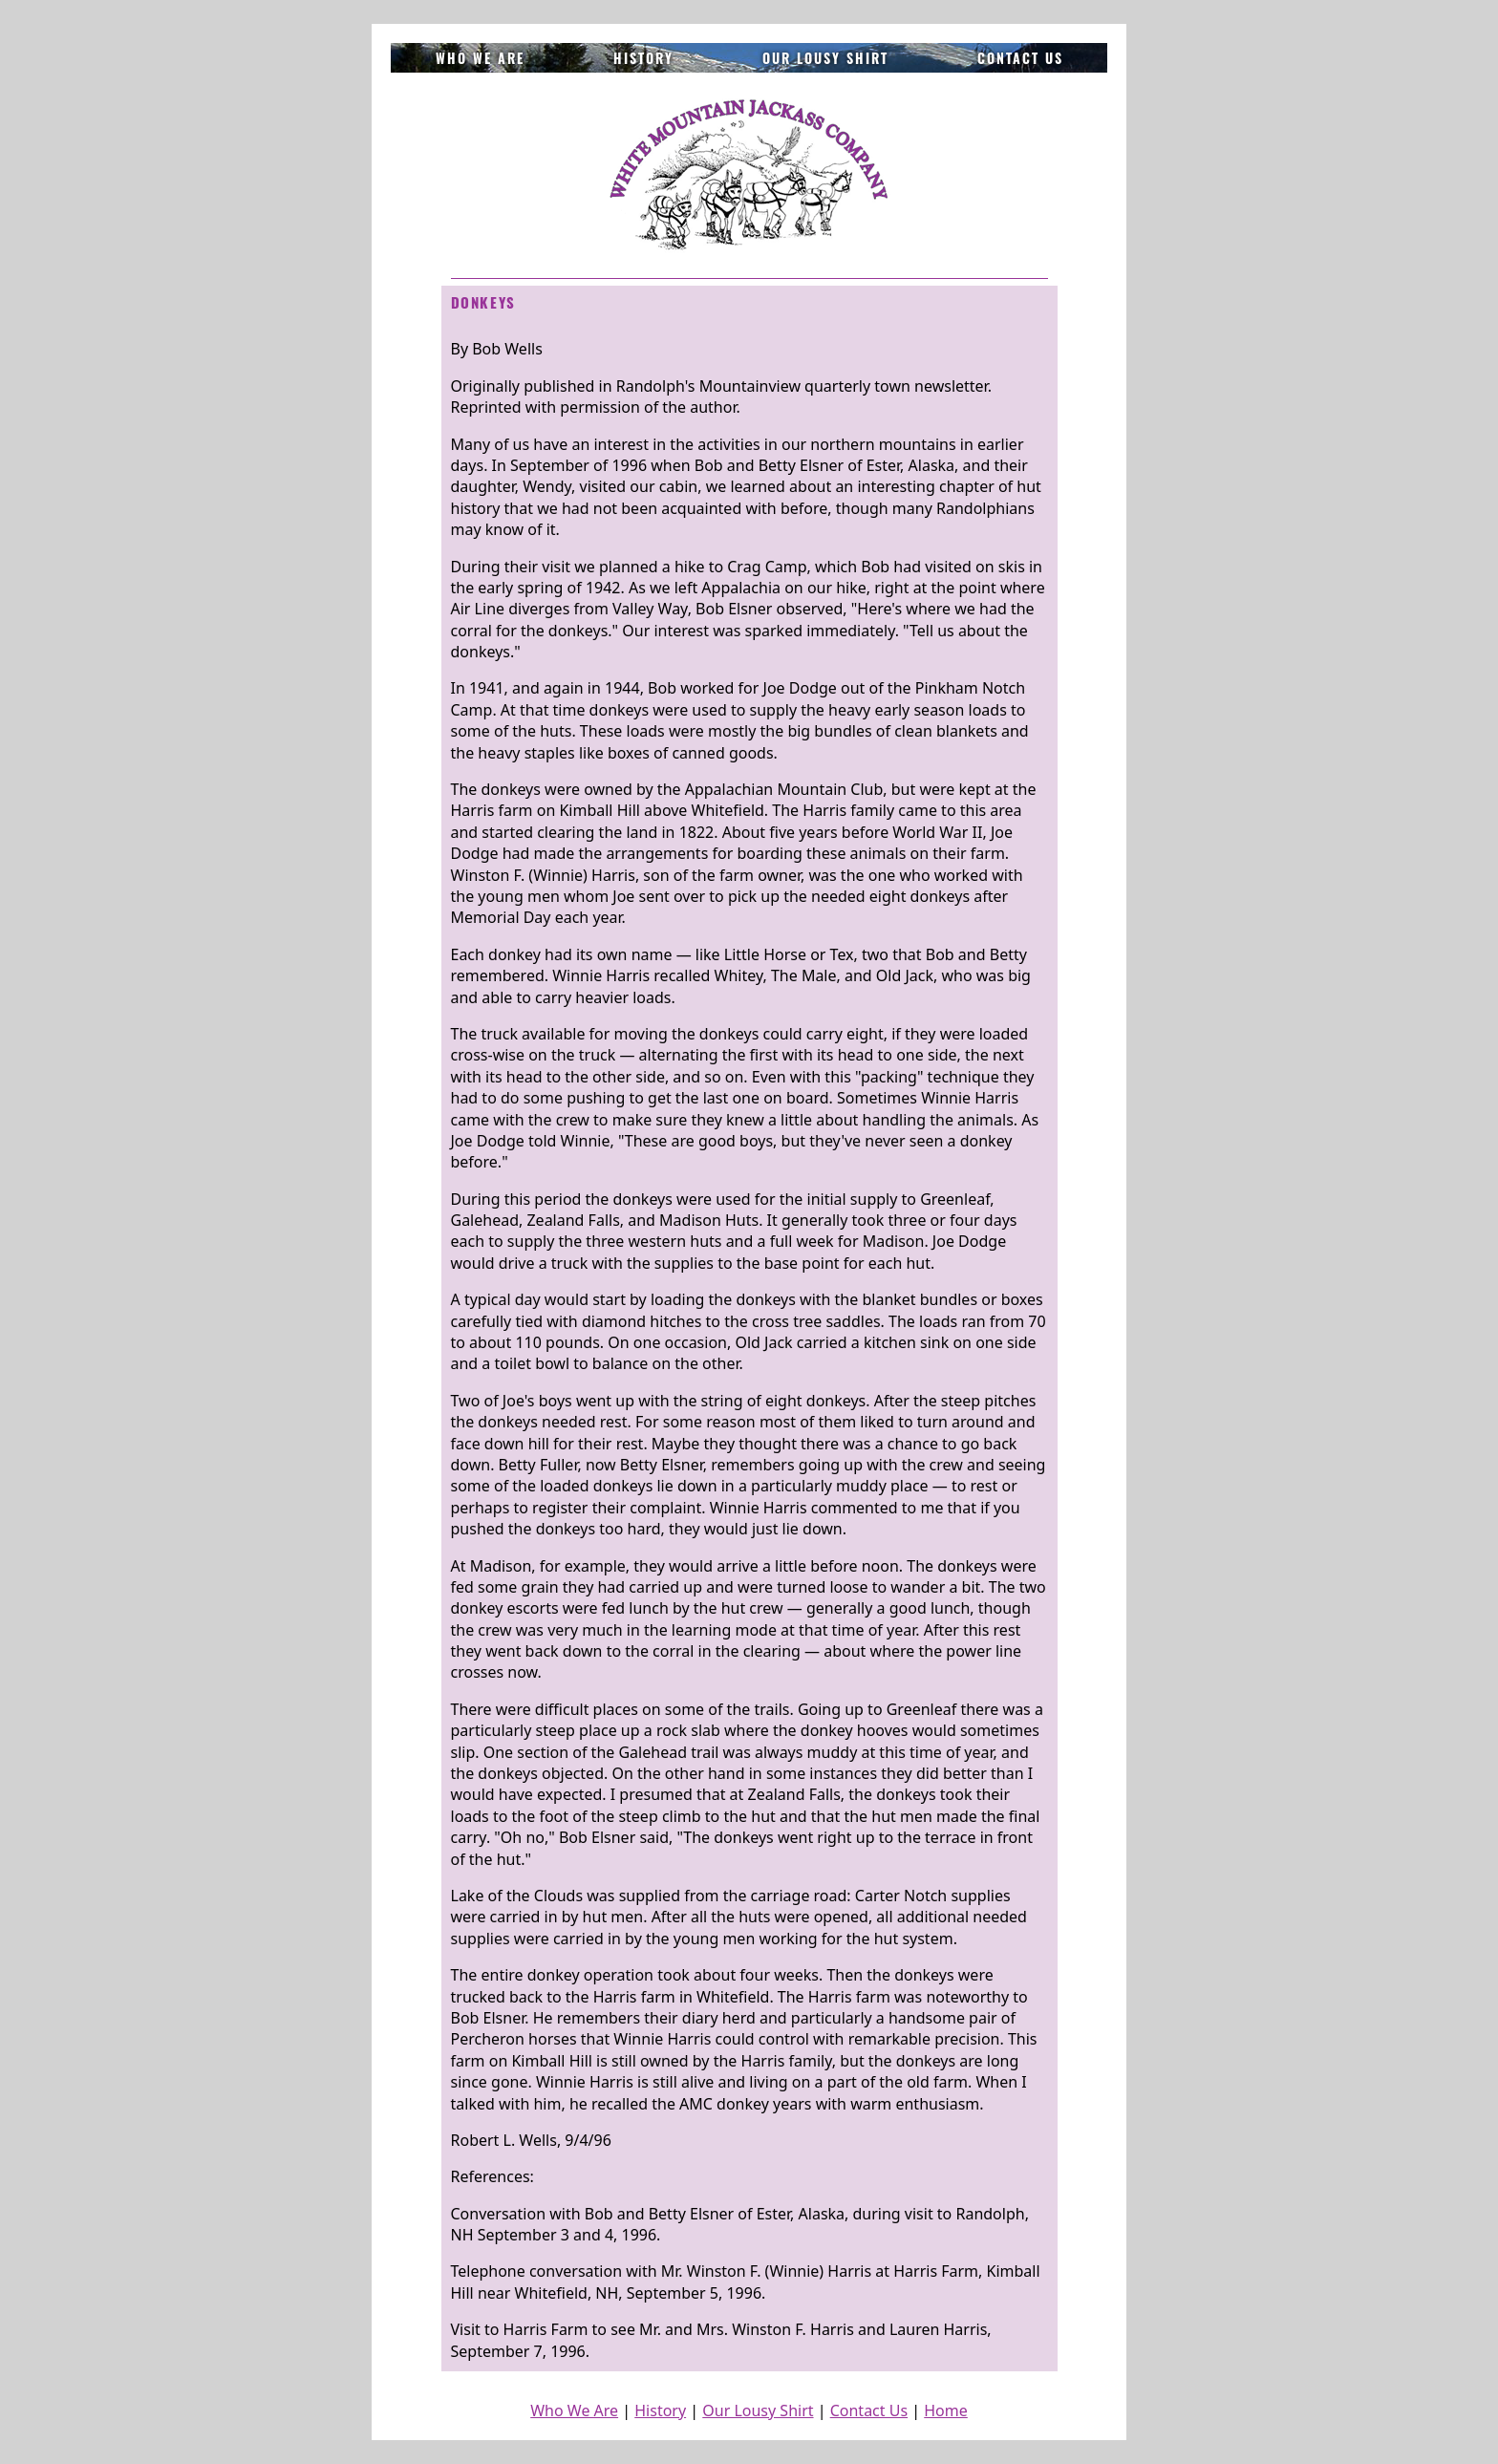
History (643, 58)
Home (946, 2410)
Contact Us (1020, 58)
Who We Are (480, 58)
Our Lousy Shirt (825, 58)
